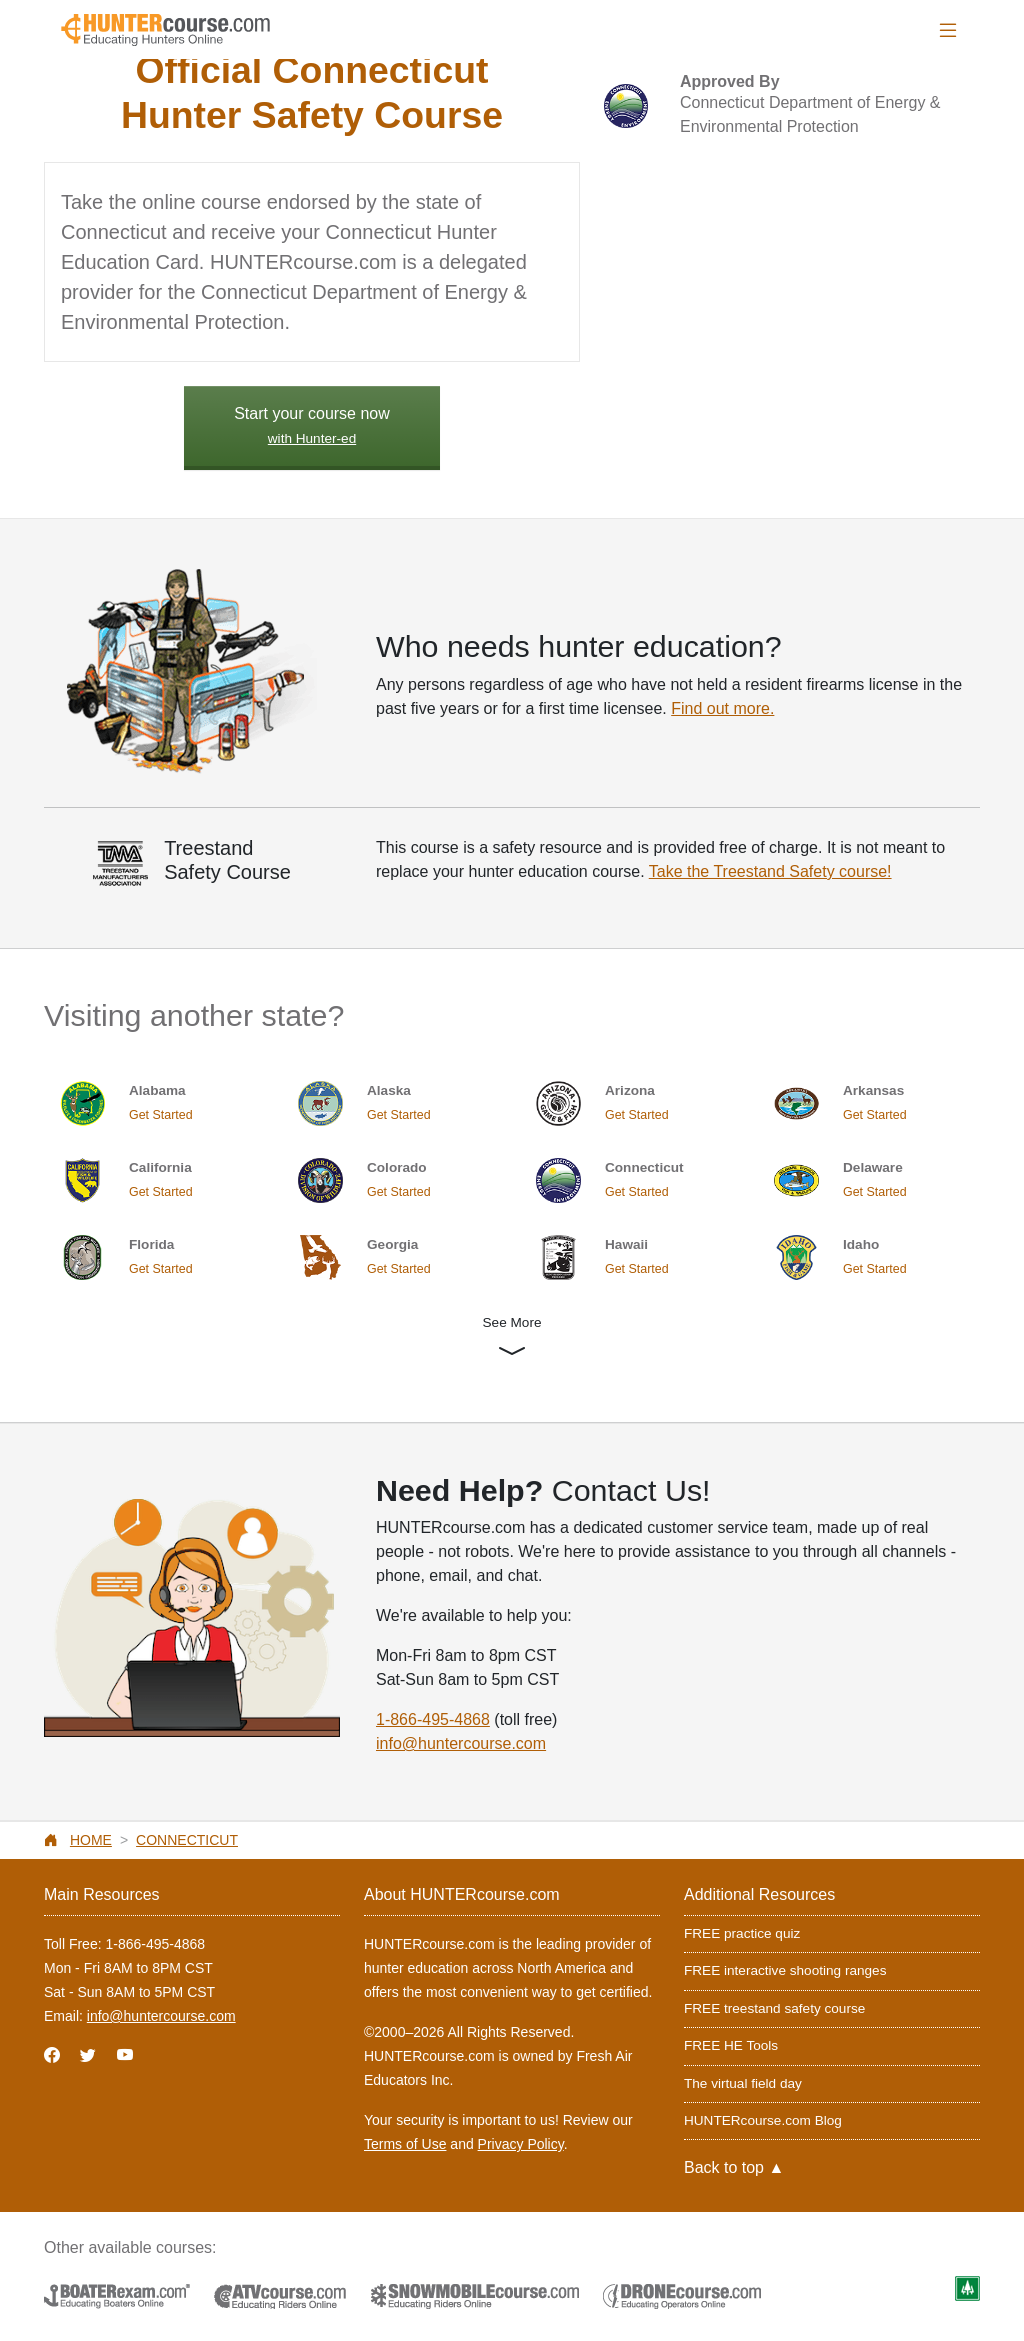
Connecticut (187, 1840)
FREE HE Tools (731, 2045)
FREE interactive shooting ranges (785, 1970)
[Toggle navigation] (948, 30)
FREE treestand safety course (774, 2008)
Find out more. (722, 708)
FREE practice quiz (742, 1933)
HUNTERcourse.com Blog (763, 2120)
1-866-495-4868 (433, 1719)
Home (91, 1840)
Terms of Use (405, 2144)
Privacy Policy (521, 2144)
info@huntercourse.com (461, 1743)
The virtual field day (743, 2083)
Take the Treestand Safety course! (770, 871)
